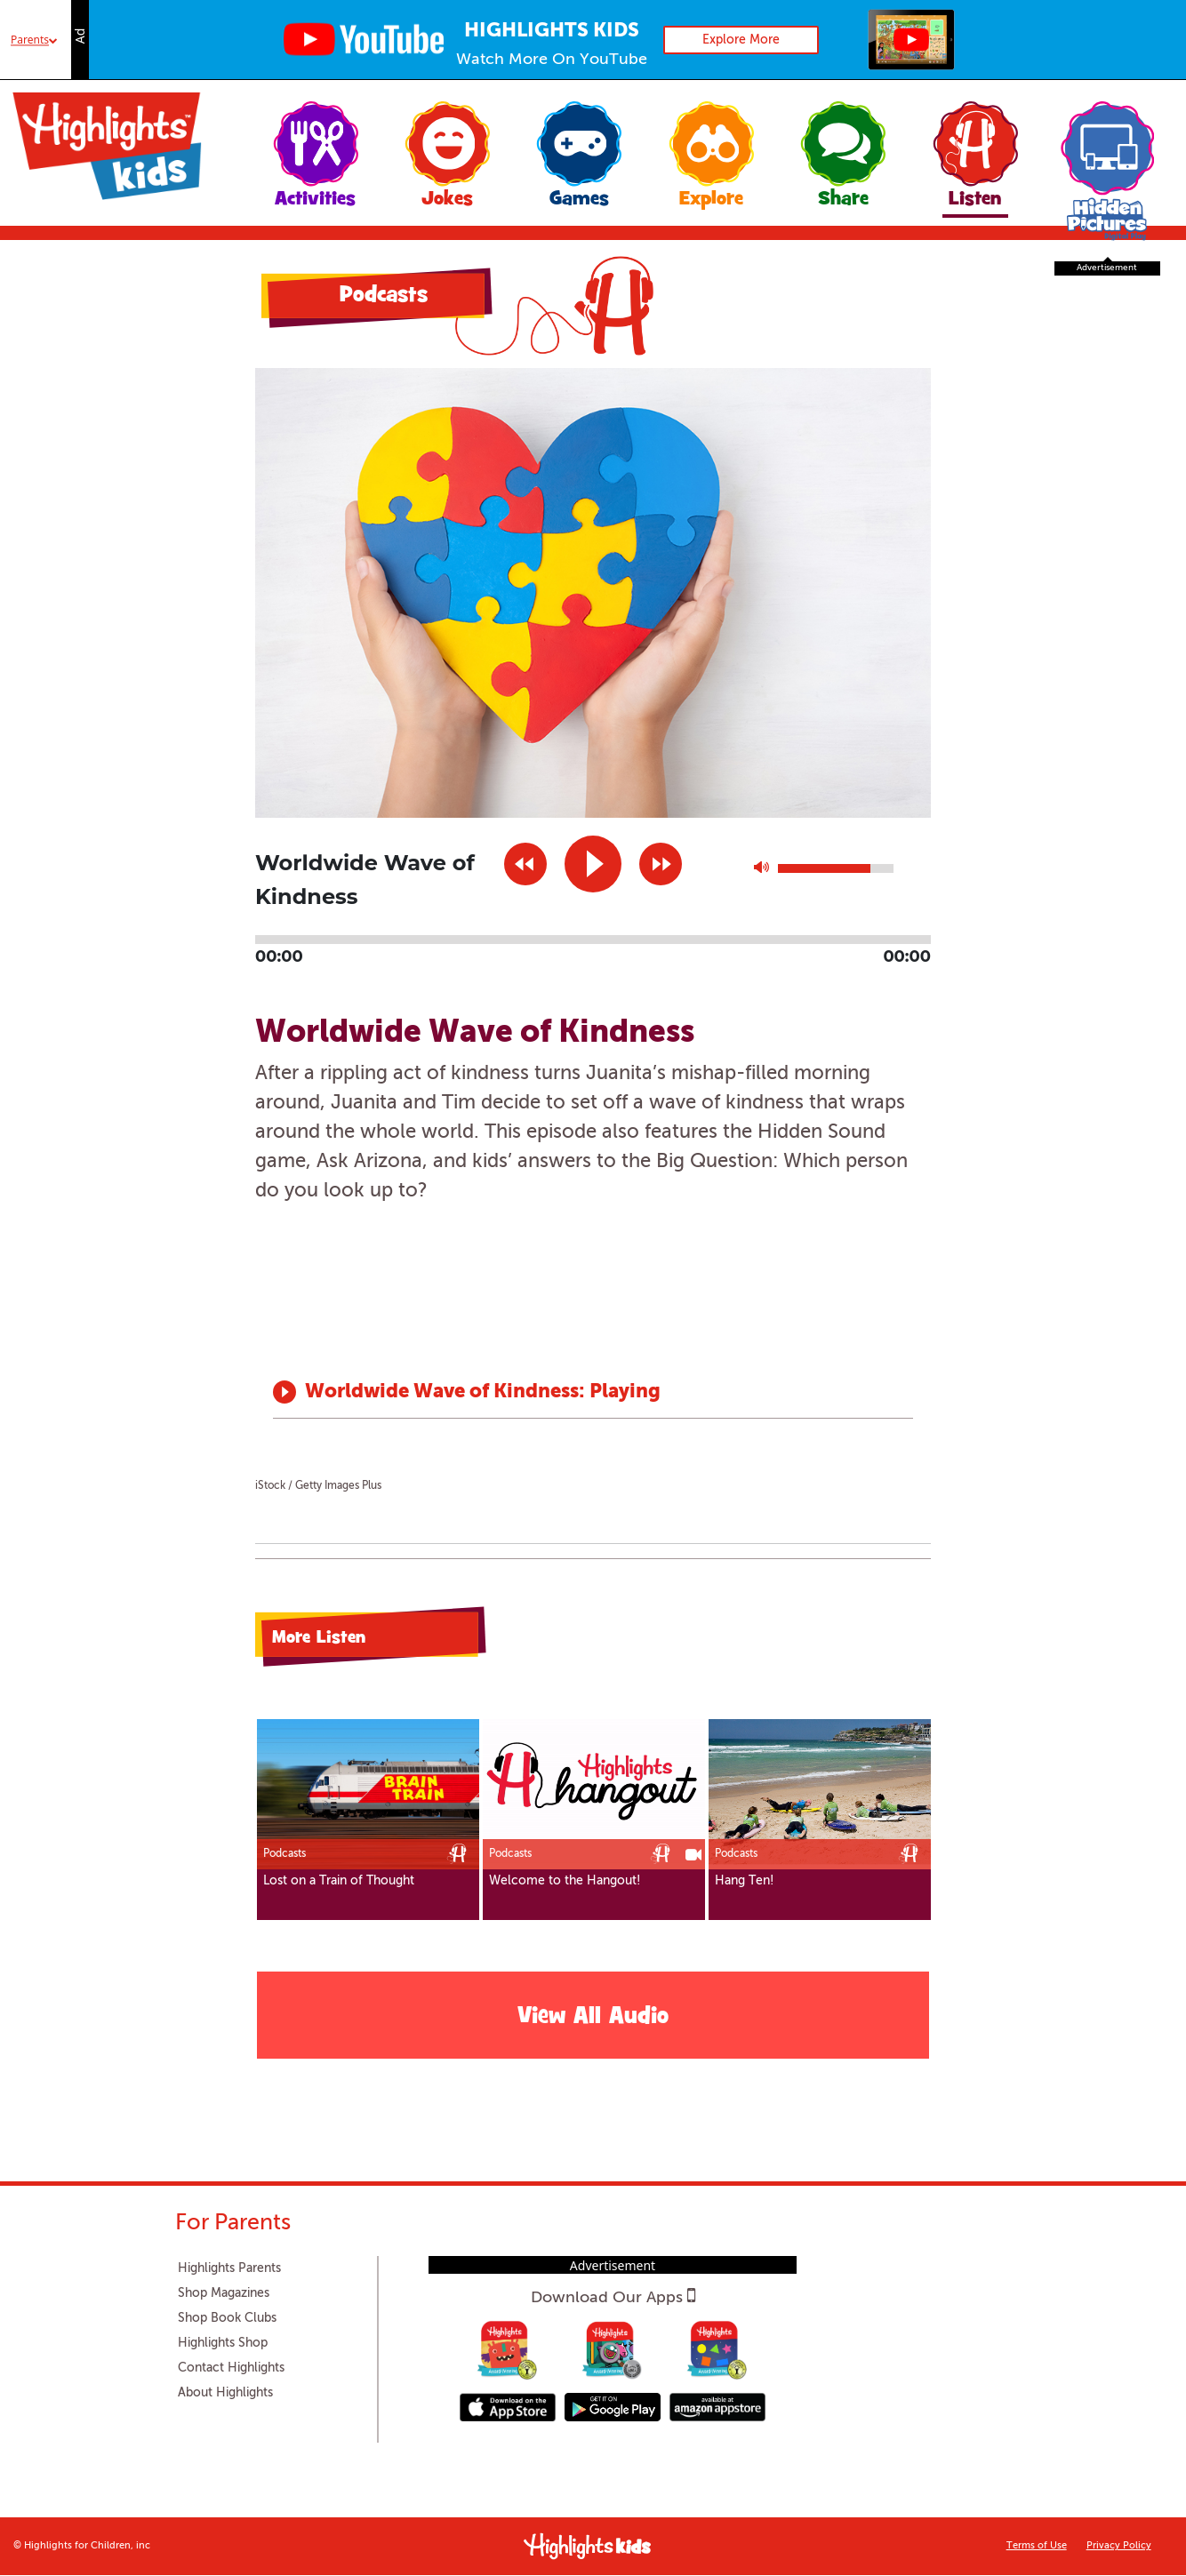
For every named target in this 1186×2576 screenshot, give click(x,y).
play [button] (593, 864)
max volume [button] (761, 872)
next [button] (660, 864)
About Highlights (225, 2393)
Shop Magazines (223, 2293)
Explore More (741, 40)
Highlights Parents (229, 2268)
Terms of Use (1036, 2546)
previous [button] (525, 864)
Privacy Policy (1118, 2546)
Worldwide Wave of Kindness (442, 1392)
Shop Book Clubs (227, 2318)
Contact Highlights (231, 2368)
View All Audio (593, 2017)
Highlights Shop (223, 2343)
